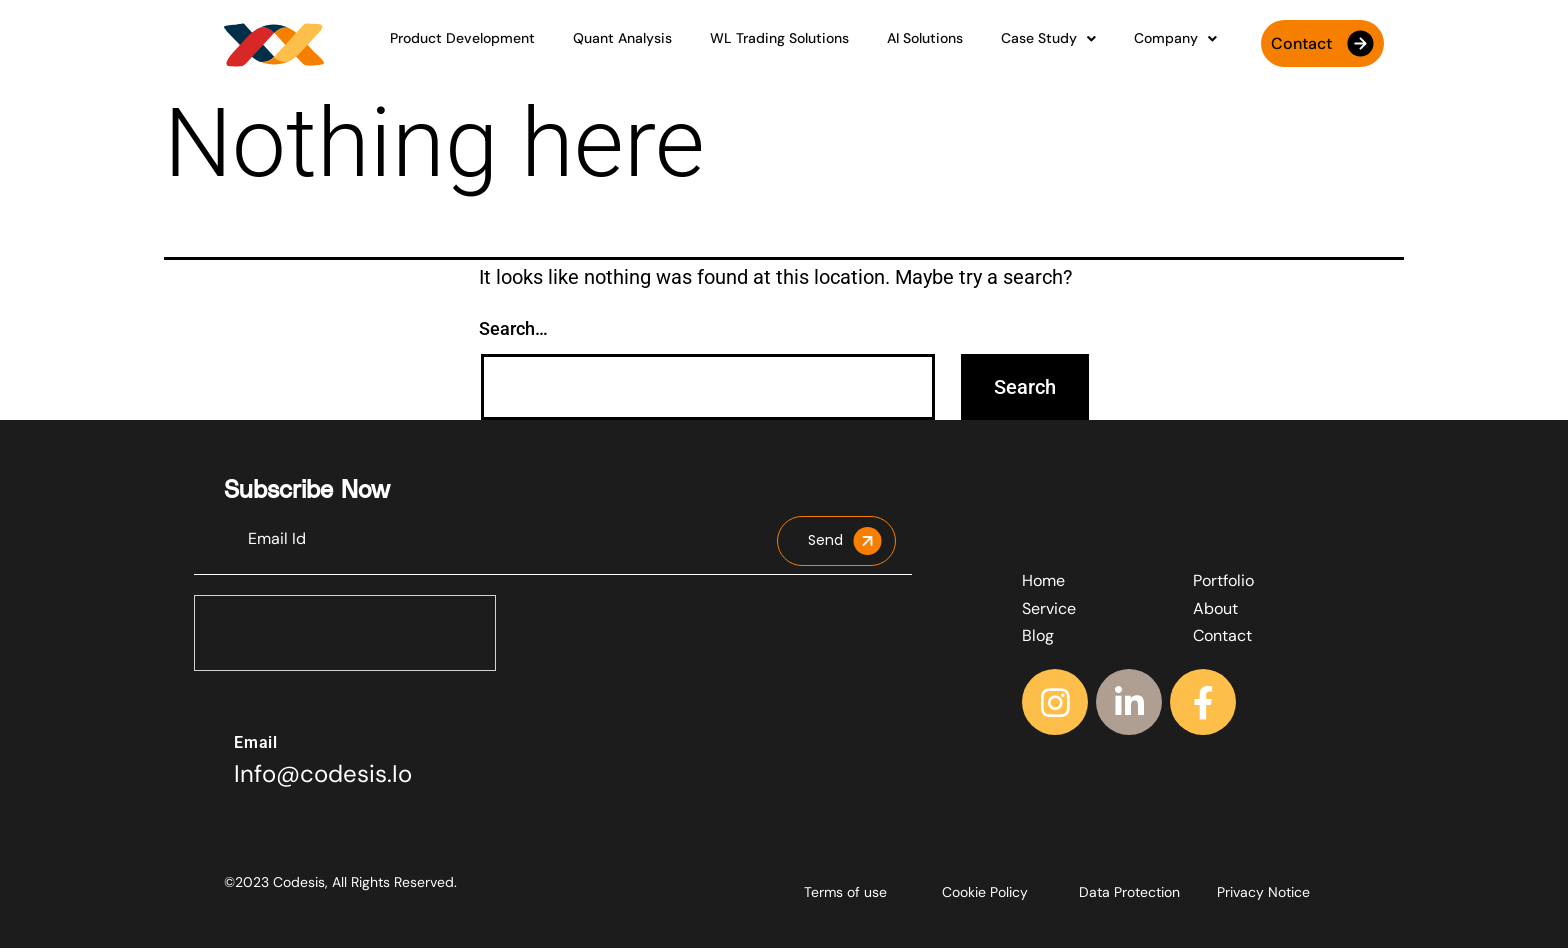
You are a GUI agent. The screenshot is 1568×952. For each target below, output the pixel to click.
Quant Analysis (649, 47)
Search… (513, 332)
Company (1130, 47)
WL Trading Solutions (788, 47)
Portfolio (1223, 584)
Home (1043, 584)
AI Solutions (916, 47)
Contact (1222, 639)
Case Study (1021, 47)
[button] (1021, 47)
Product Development (507, 47)
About (1215, 612)
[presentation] (346, 638)
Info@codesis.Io (323, 777)
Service (1049, 612)
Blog (1038, 639)
